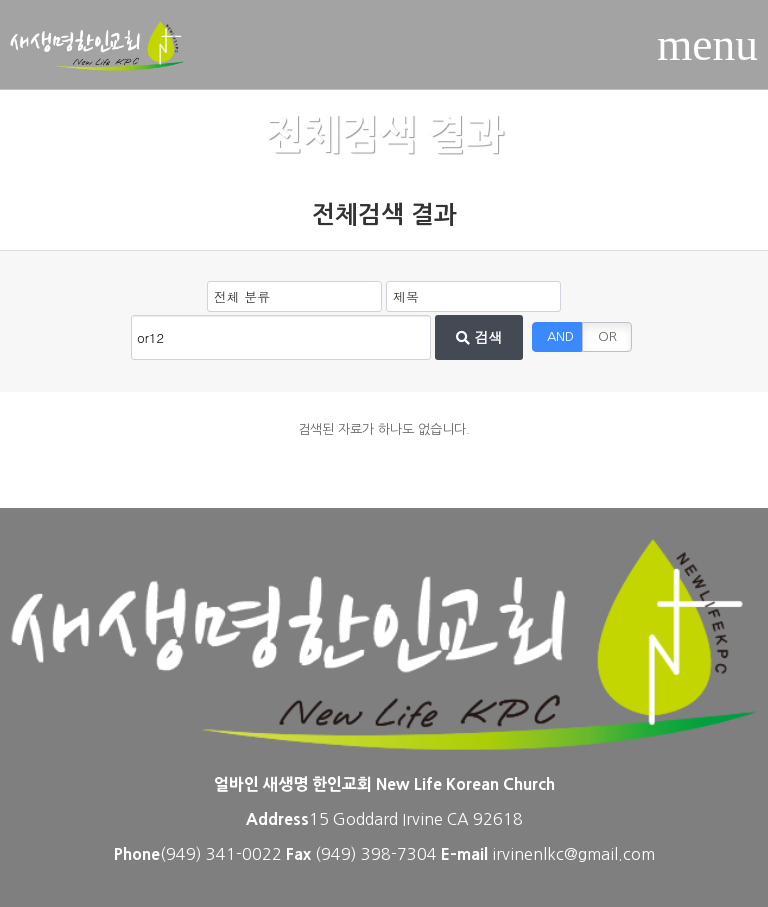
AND (560, 336)
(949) (338, 854)
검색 (479, 337)
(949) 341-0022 (221, 854)
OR (607, 336)
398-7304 (401, 854)
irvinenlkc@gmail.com (573, 854)
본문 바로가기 (0, 0)
